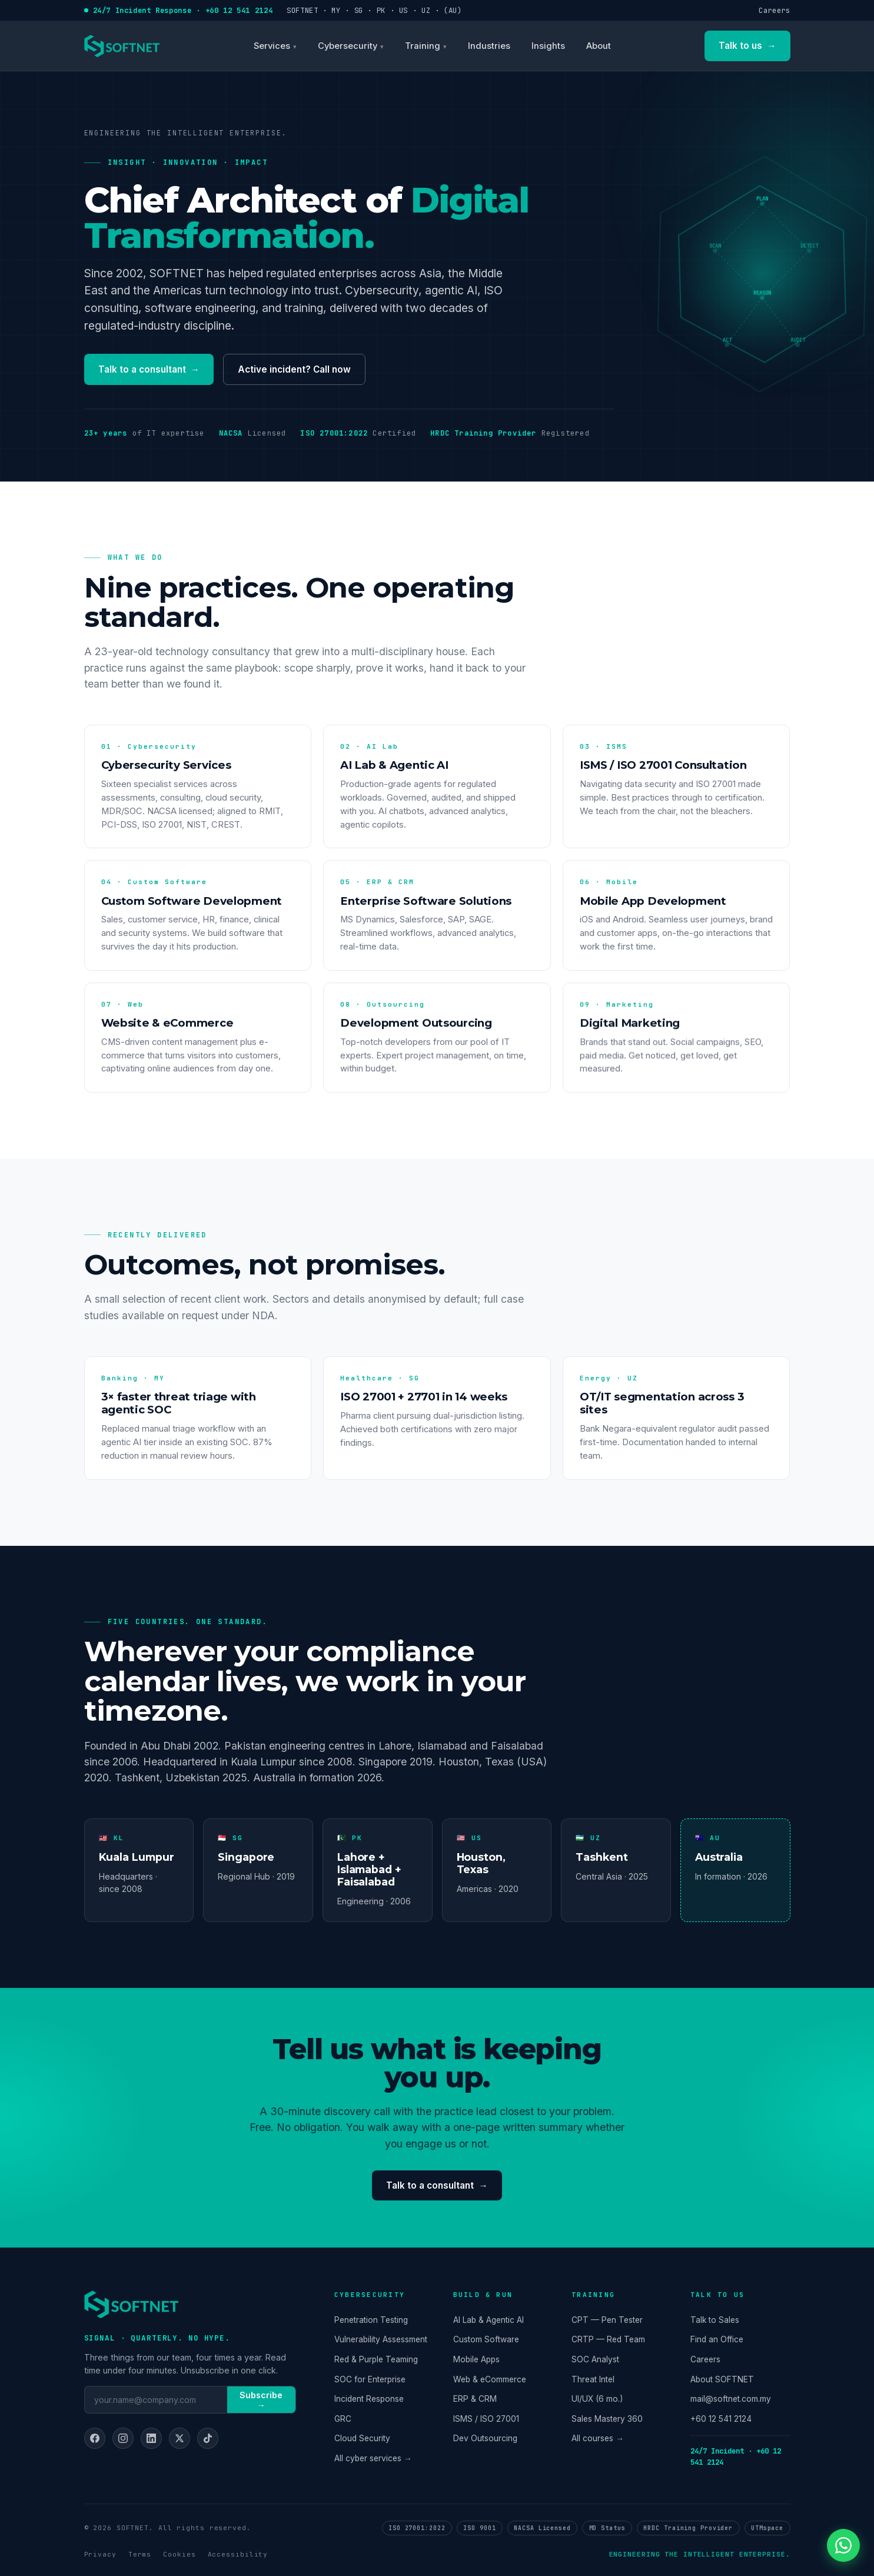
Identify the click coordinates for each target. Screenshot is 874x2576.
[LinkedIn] (151, 2438)
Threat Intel (592, 2379)
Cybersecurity (347, 46)
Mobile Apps (476, 2359)
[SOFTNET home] (122, 46)
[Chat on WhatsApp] (843, 2545)
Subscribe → (261, 2400)
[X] (179, 2438)
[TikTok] (207, 2438)
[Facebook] (94, 2438)
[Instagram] (123, 2438)
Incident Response (369, 2399)
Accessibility (238, 2554)
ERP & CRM (475, 2399)
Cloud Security (362, 2438)
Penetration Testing (371, 2320)
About (598, 46)
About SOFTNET (722, 2379)
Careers (774, 10)
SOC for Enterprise (370, 2379)
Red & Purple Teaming (376, 2359)
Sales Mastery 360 (607, 2419)
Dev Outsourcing (485, 2438)
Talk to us (747, 46)
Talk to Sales (714, 2320)
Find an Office (716, 2339)
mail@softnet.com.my (730, 2399)
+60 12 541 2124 (721, 2419)
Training (422, 46)
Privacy (100, 2554)
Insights (548, 46)
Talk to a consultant (149, 370)
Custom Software (486, 2339)
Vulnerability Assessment (380, 2339)
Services (272, 46)
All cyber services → (373, 2458)
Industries (489, 46)
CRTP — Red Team (608, 2339)
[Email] (156, 2399)
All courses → (597, 2438)
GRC (342, 2419)
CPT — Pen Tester (607, 2320)
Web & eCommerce (489, 2379)
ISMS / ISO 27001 (486, 2419)
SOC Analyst (595, 2359)
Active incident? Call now (294, 369)
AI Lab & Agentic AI (488, 2320)
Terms (139, 2554)
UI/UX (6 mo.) (597, 2399)
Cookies (179, 2554)
